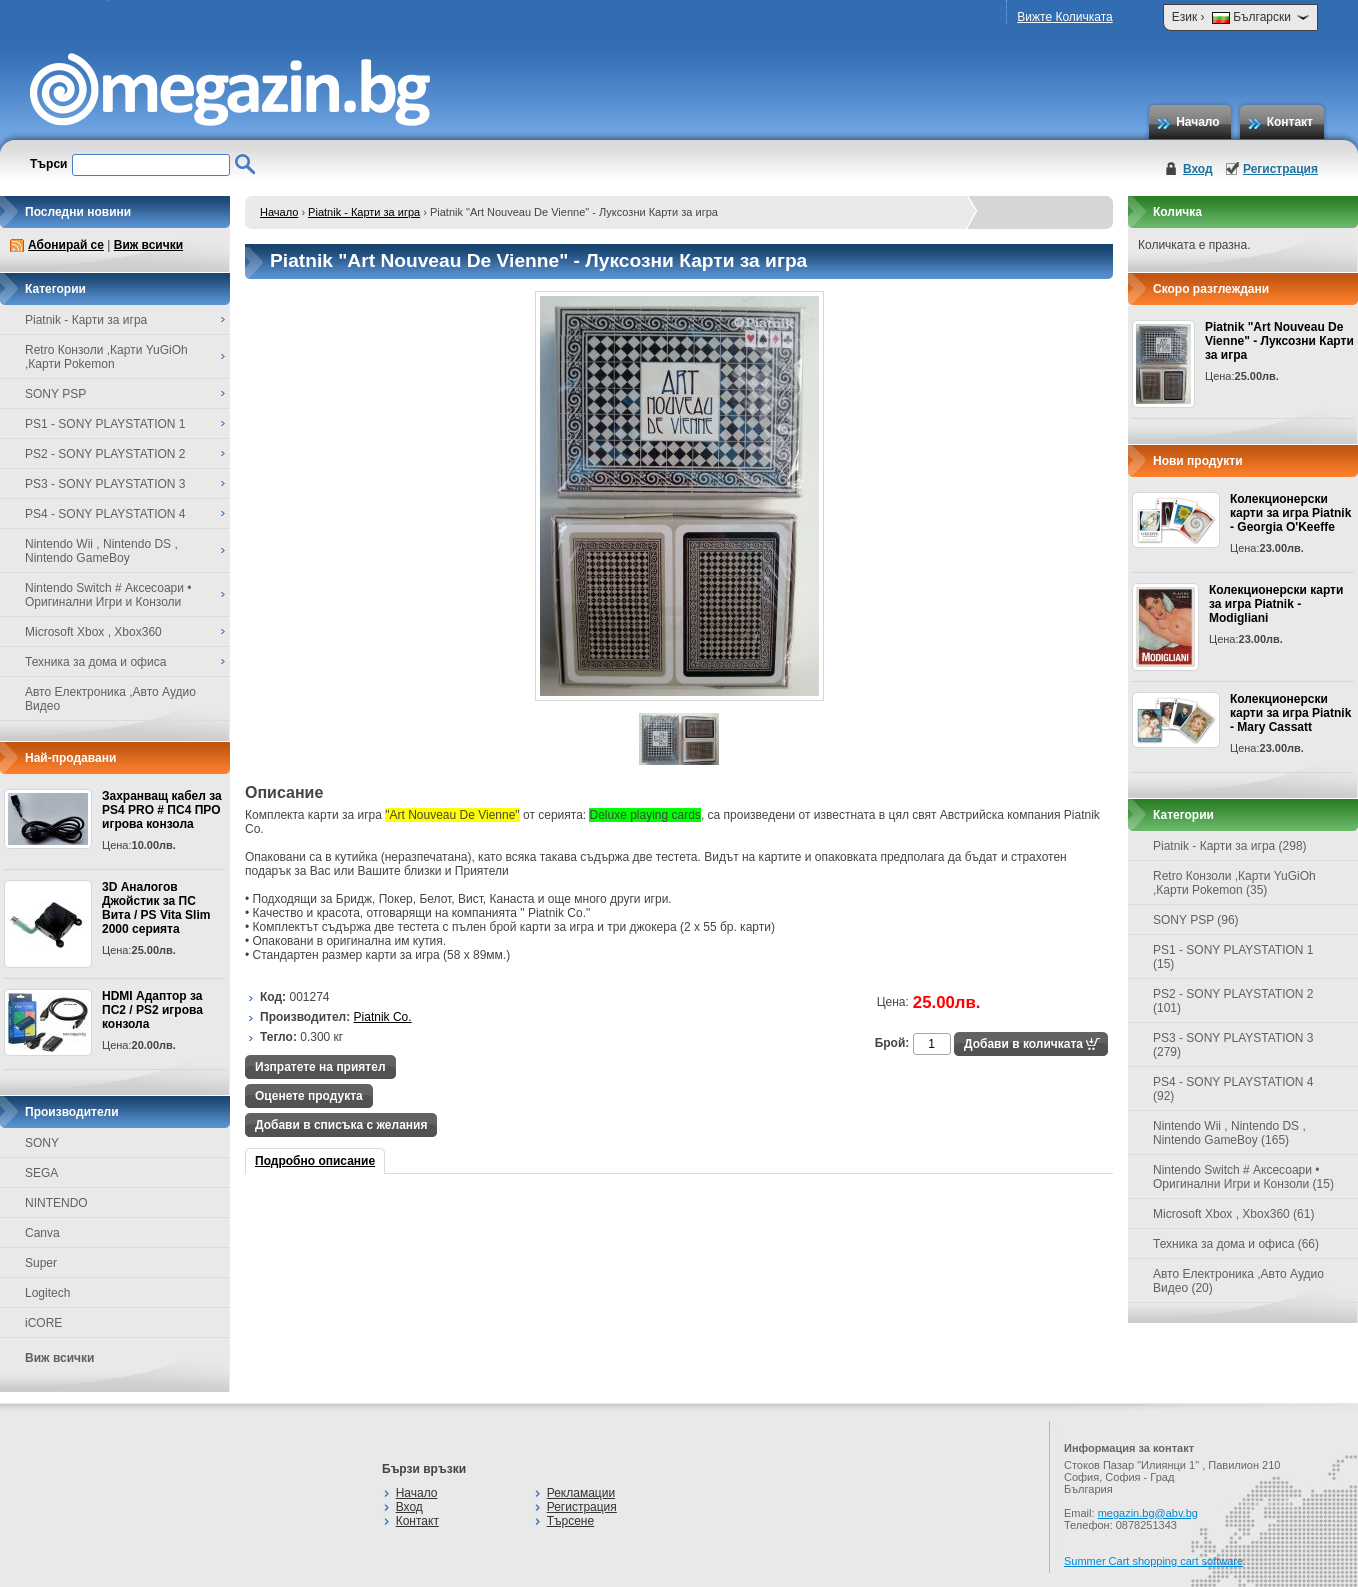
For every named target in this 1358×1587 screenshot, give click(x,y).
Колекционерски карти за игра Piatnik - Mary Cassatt (1290, 713)
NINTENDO (56, 1203)
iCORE (43, 1323)
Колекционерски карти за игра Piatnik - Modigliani (1276, 604)
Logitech (47, 1293)
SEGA (41, 1173)
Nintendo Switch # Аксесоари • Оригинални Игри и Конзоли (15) (1243, 1177)
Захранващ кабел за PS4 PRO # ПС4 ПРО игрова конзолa (162, 810)
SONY (42, 1143)
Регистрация (1280, 169)
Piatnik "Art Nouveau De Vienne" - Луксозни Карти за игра (1279, 341)
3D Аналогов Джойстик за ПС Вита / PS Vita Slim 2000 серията (156, 908)
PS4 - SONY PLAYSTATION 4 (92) (1233, 1089)
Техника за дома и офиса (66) (1236, 1244)
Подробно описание (315, 1161)
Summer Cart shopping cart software (1153, 1561)
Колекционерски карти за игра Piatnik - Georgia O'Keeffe (1290, 513)
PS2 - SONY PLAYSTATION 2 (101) (1233, 1001)
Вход (1198, 169)
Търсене (570, 1521)
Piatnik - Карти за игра (364, 212)
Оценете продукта (309, 1096)
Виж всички (148, 245)
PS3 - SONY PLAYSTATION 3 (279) (1233, 1045)
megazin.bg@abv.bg (1148, 1513)
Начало (1197, 122)
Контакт (1290, 122)
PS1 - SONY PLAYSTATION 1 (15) (1233, 957)
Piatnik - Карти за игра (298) (1230, 846)
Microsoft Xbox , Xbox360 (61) (1233, 1214)
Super (41, 1263)
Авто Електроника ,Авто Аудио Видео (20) (1238, 1281)
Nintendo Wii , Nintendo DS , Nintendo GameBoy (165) (1229, 1133)
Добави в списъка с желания (341, 1125)
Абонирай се (66, 245)
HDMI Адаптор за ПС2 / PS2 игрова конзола (152, 1010)
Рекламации (581, 1493)
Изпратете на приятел (320, 1067)
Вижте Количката (1064, 17)
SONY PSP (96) (1196, 920)
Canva (42, 1233)
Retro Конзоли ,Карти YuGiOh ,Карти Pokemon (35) (1234, 883)
